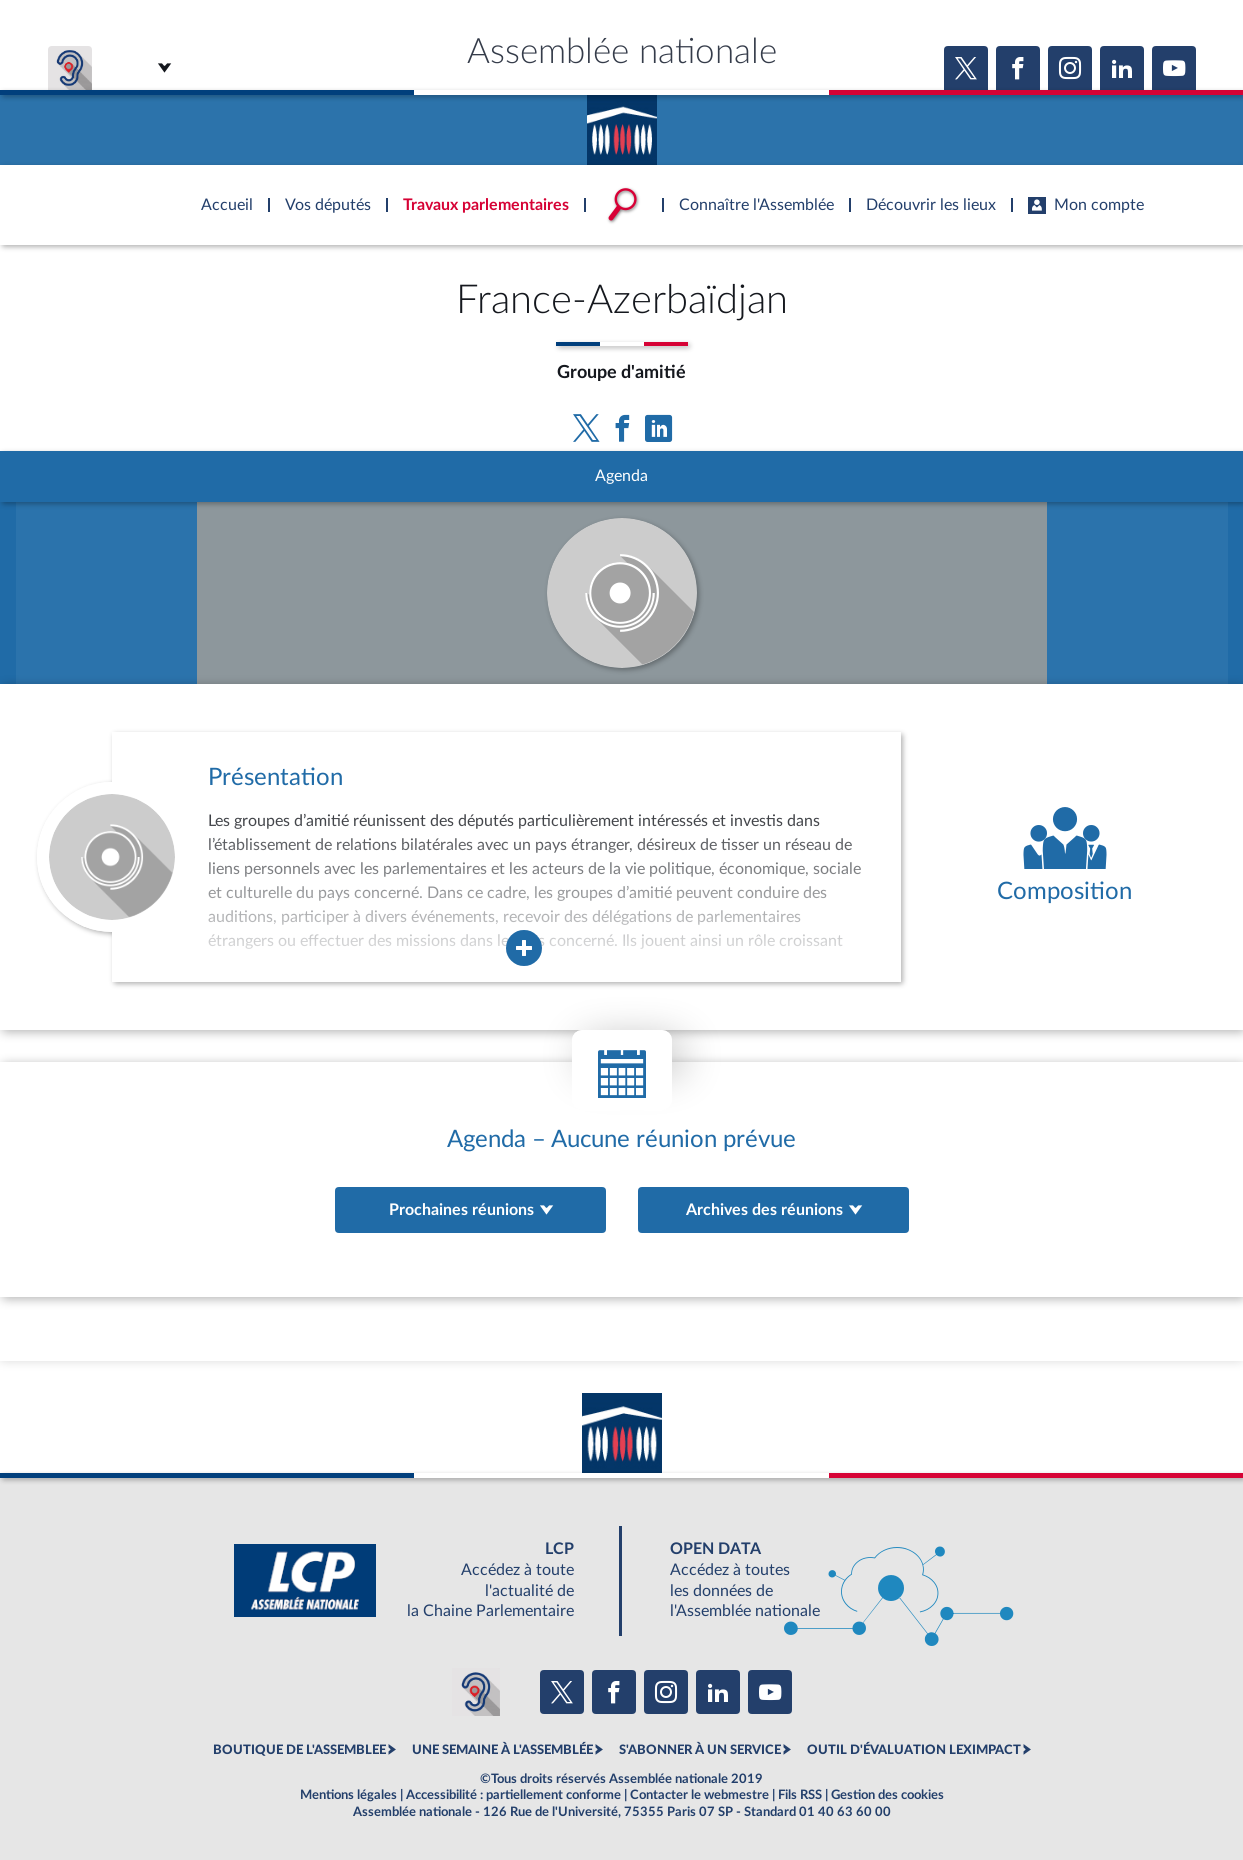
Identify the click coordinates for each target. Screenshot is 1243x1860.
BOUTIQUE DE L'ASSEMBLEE (299, 1750)
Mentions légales (348, 1795)
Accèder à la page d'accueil (622, 123)
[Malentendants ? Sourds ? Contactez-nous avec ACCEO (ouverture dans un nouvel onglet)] (476, 1692)
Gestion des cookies (887, 1795)
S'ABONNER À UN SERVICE (700, 1750)
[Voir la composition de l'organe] (1064, 857)
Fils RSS (800, 1795)
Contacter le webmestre (699, 1795)
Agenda (621, 476)
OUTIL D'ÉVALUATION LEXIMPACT (914, 1750)
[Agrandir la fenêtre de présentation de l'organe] (524, 948)
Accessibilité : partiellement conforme (513, 1795)
